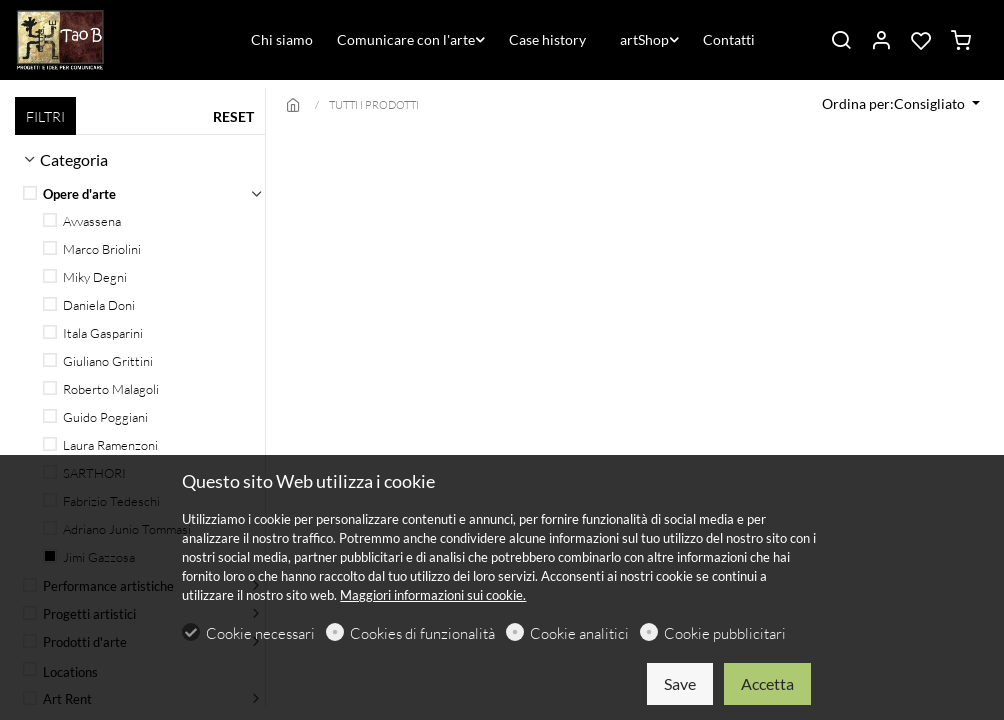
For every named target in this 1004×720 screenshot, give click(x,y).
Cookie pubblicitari (725, 633)
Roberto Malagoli (101, 389)
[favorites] (921, 41)
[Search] (841, 41)
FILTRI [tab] (45, 116)
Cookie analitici (579, 633)
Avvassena (82, 221)
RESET (233, 116)
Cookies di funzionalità (422, 633)
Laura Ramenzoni (100, 445)
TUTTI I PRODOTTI (374, 105)
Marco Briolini (92, 249)
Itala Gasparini (93, 333)
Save (680, 683)
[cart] (961, 41)
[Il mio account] (881, 41)
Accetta (767, 683)
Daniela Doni (89, 305)
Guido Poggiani (95, 417)
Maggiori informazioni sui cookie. (433, 595)
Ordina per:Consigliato (895, 103)
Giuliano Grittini (98, 361)
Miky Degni (85, 277)
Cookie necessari (260, 633)
